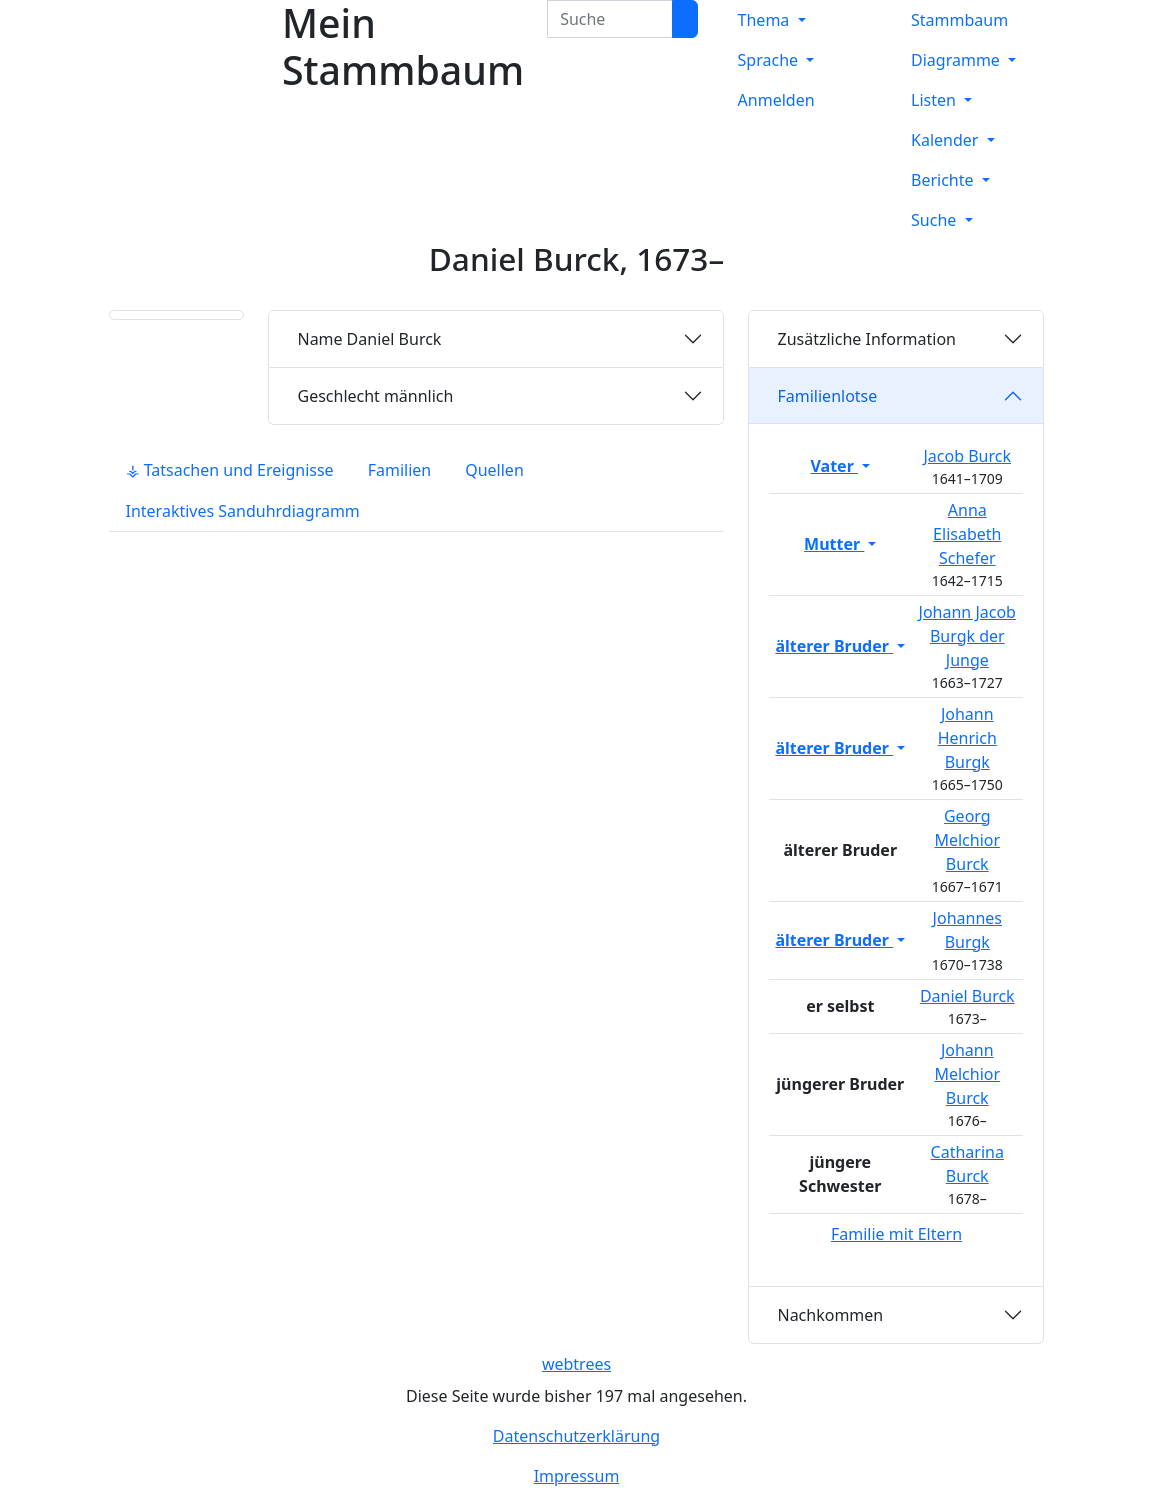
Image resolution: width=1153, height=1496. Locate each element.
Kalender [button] (947, 140)
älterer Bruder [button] (834, 646)
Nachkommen (830, 1315)
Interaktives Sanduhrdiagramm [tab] (243, 511)
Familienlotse (827, 396)
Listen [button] (935, 100)
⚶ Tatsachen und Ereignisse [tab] (230, 470)
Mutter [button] (834, 544)
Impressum (577, 1476)
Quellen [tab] (494, 470)
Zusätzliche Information (866, 339)
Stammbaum (959, 20)
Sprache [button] (770, 60)
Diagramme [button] (957, 60)
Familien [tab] (400, 470)
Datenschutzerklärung (576, 1436)
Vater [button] (834, 466)
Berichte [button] (944, 180)
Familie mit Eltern (896, 1234)
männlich (375, 396)
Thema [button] (766, 20)
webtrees (576, 1364)
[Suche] (685, 19)
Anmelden (776, 100)
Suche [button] (935, 220)
